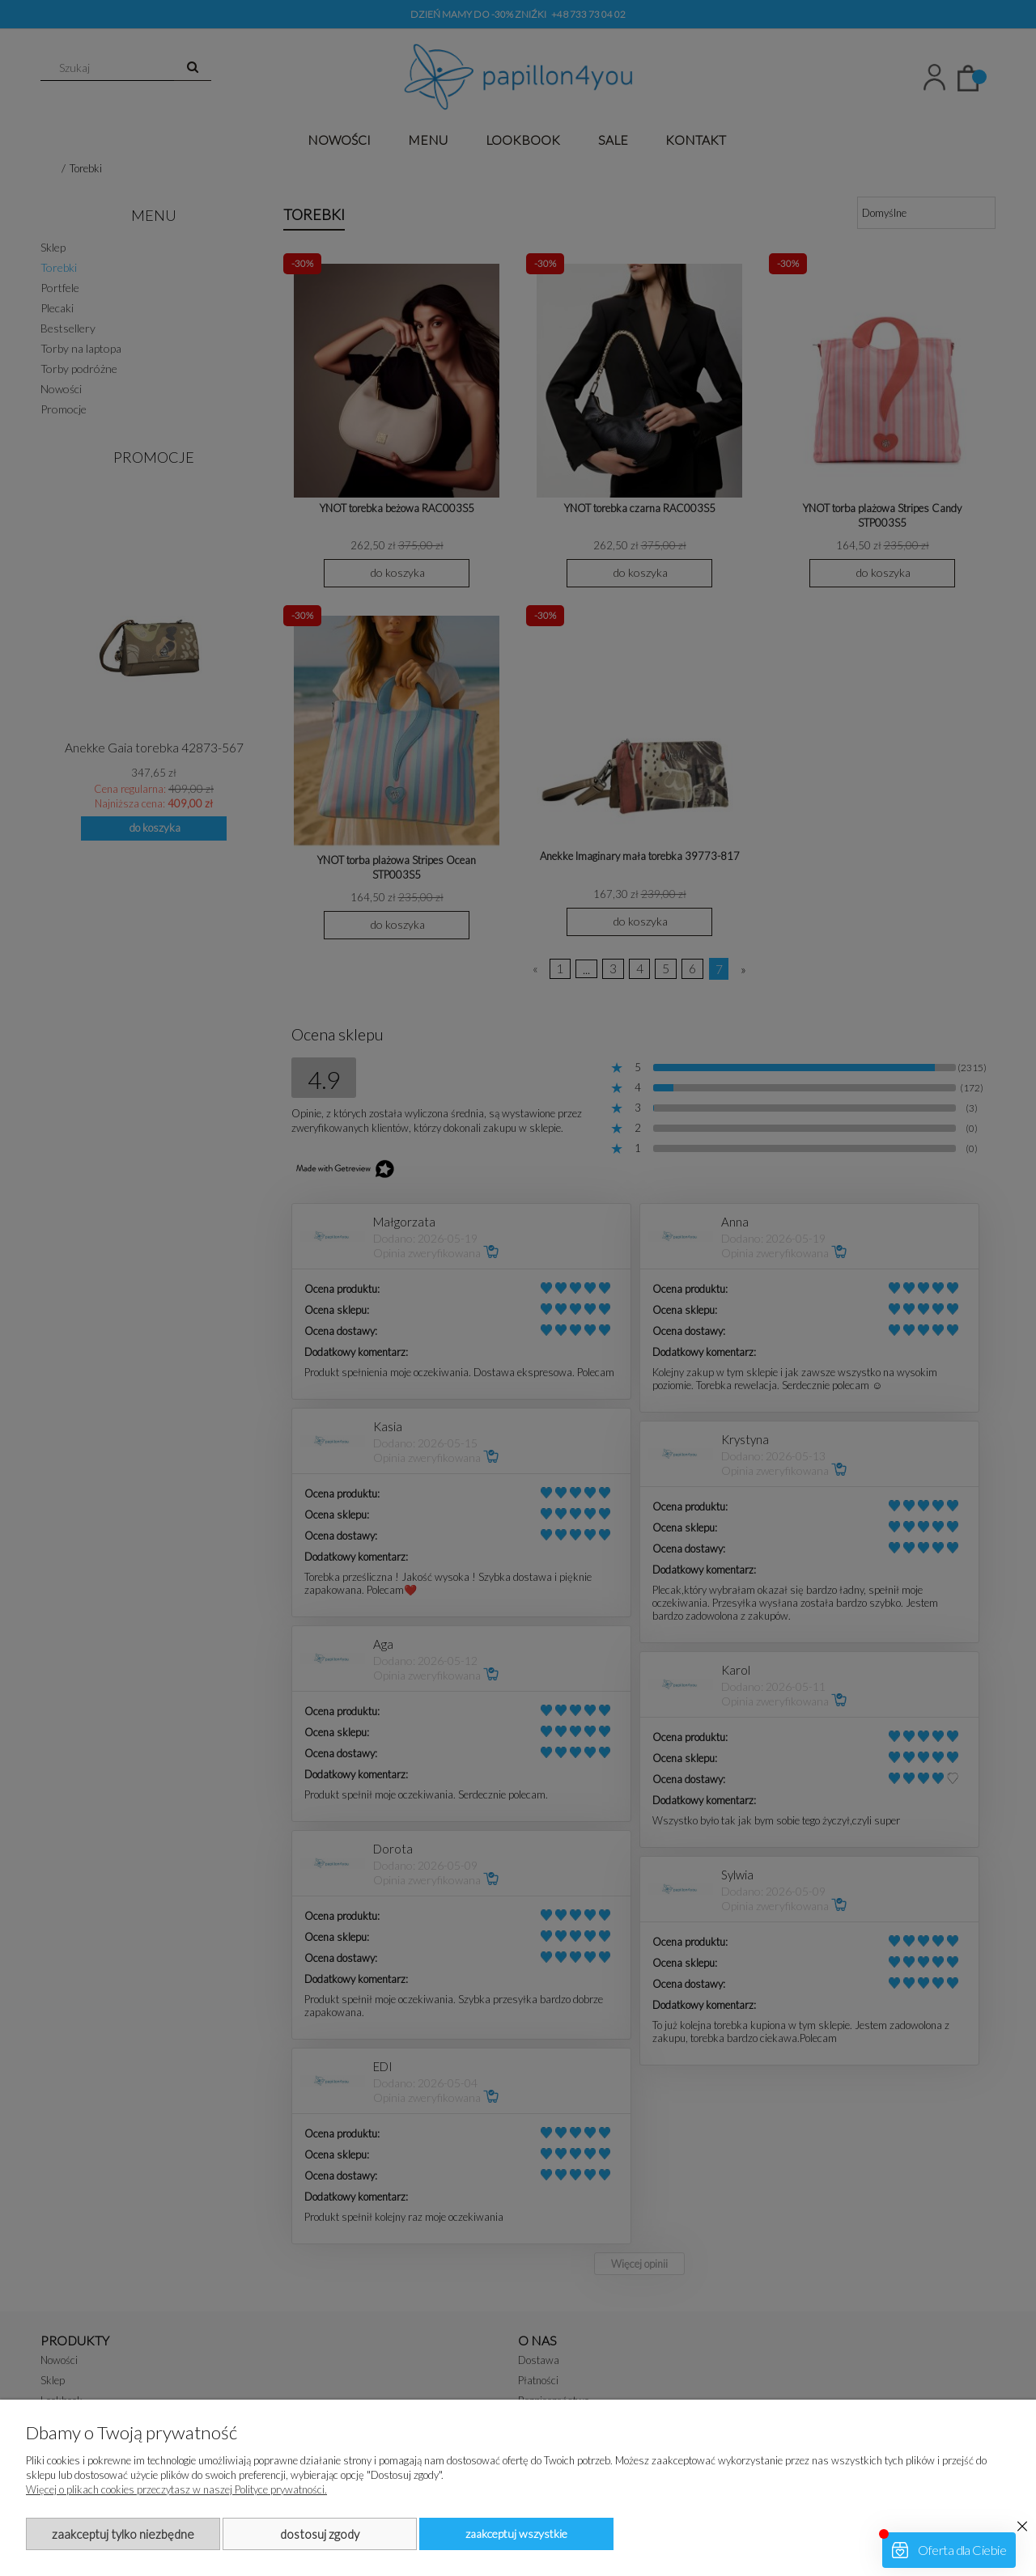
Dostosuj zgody (319, 2534)
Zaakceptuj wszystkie (516, 2533)
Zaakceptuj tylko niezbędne (123, 2534)
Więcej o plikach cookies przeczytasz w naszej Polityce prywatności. (176, 2489)
